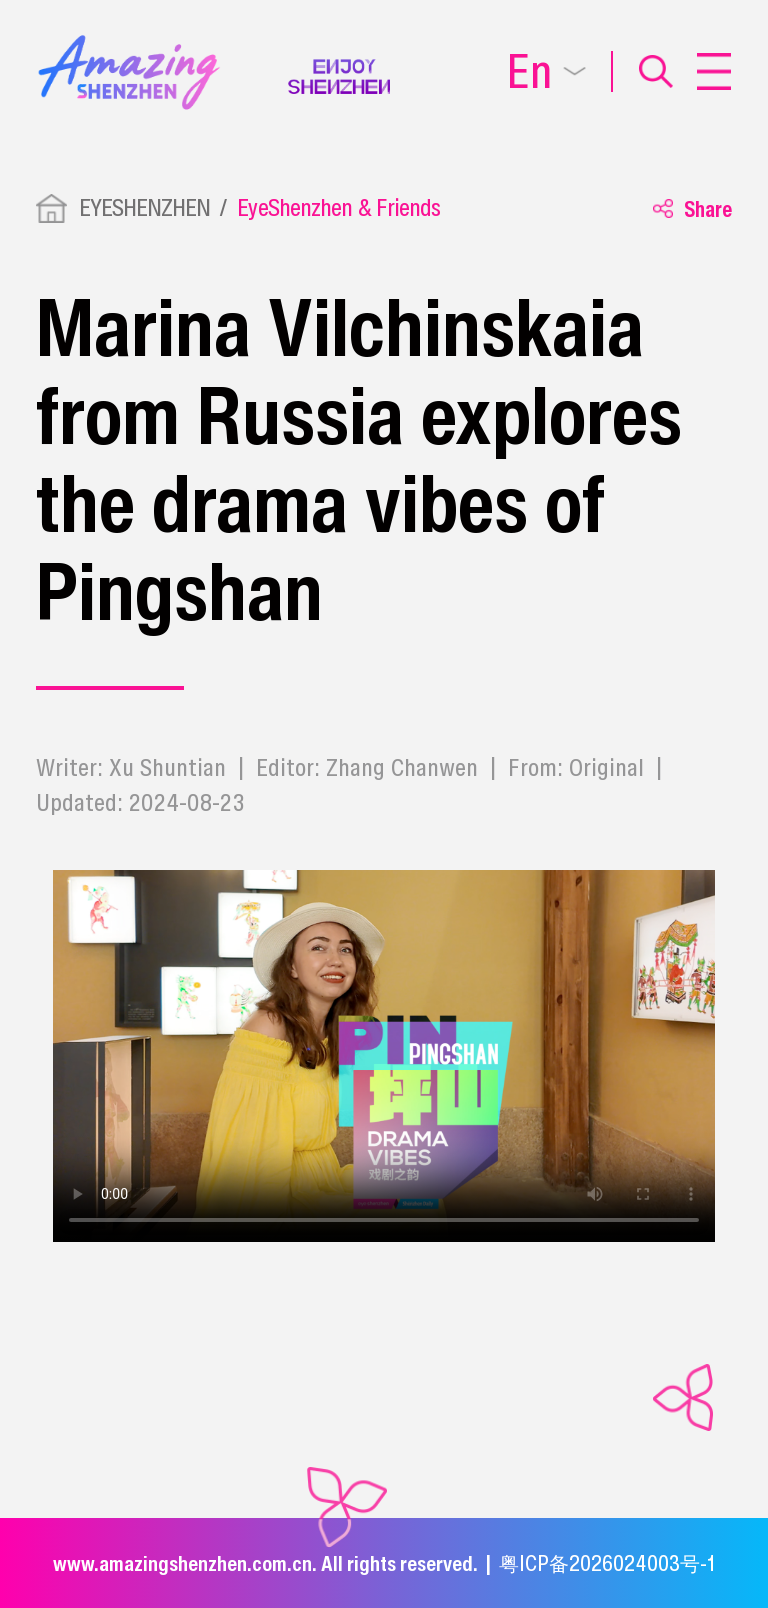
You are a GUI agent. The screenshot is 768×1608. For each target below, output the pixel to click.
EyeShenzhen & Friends (338, 207)
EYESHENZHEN (144, 207)
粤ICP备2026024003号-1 (607, 1563)
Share (692, 209)
